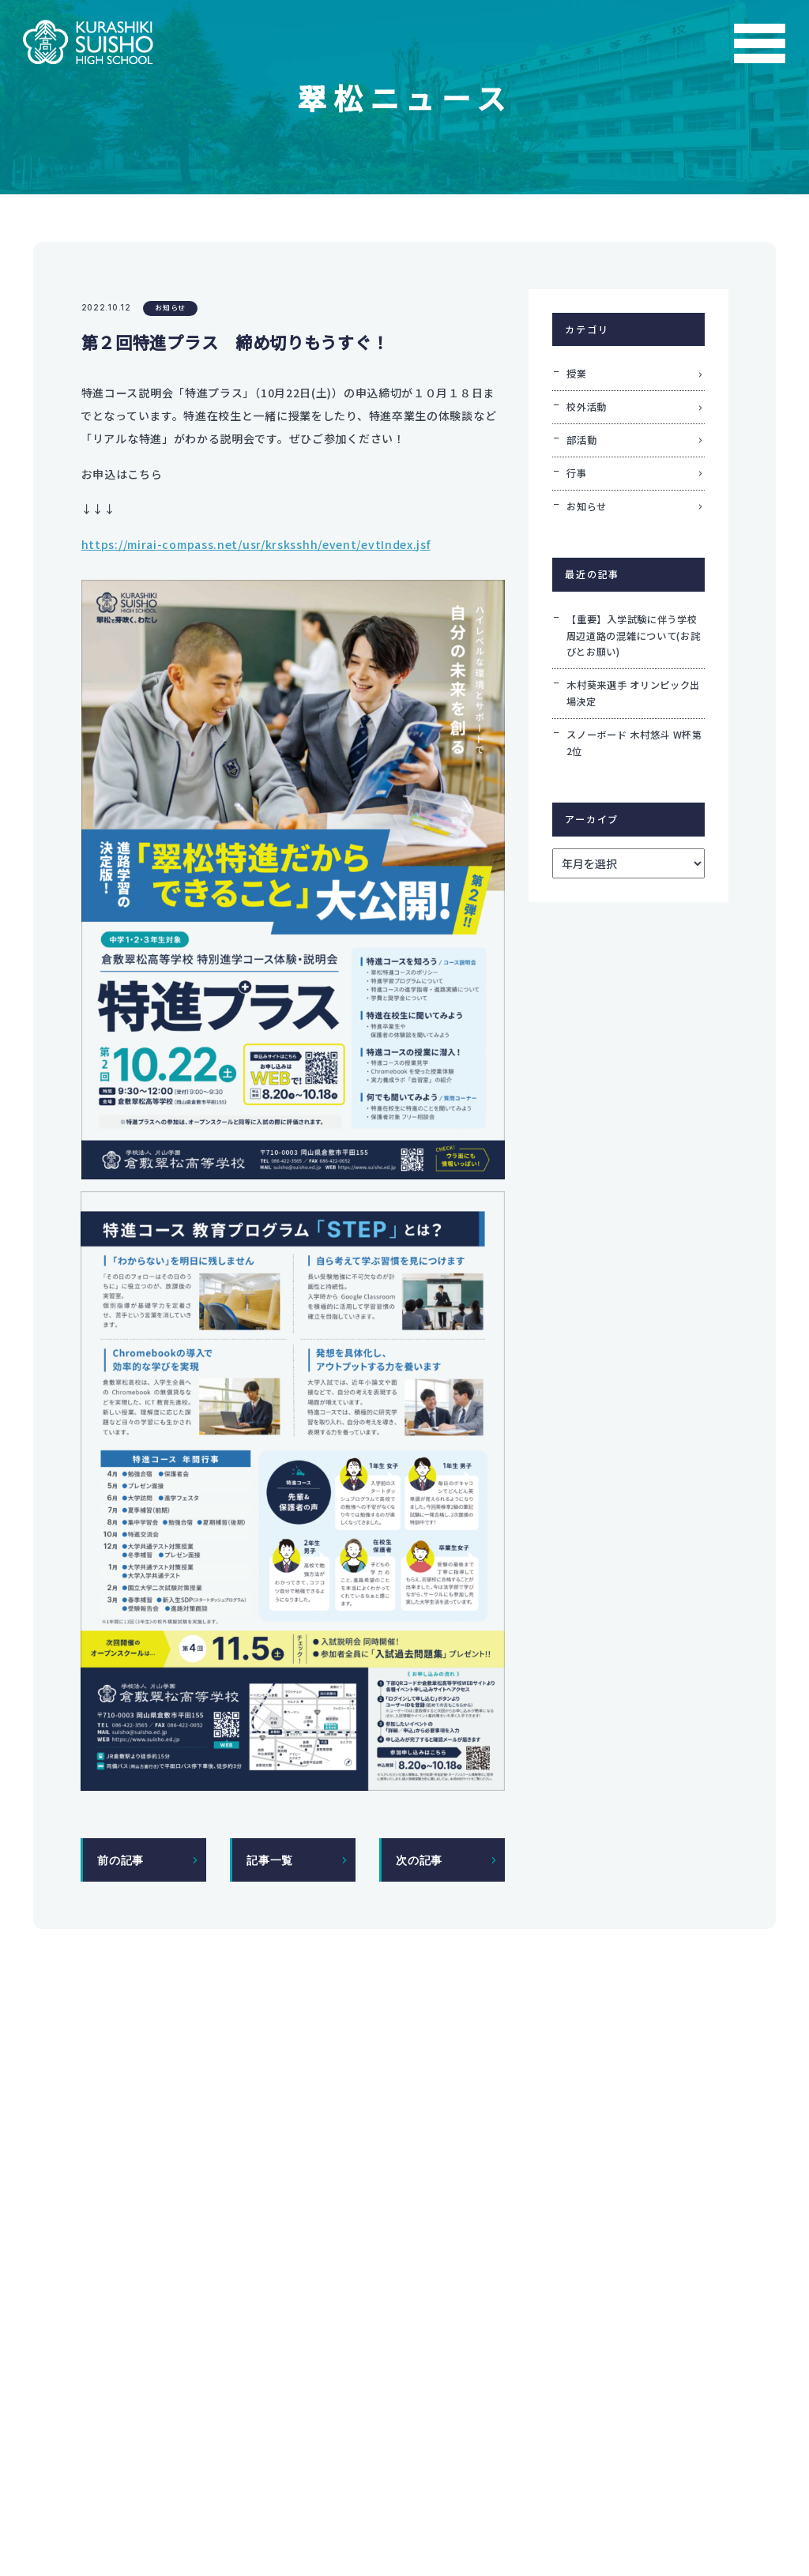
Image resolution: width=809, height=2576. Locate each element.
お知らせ (170, 308)
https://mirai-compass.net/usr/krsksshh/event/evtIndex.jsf (256, 544)
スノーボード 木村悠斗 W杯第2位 (634, 743)
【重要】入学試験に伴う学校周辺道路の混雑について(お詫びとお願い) (633, 636)
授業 (576, 374)
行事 (576, 473)
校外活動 (586, 407)
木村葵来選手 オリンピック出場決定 (633, 693)
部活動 (581, 440)
